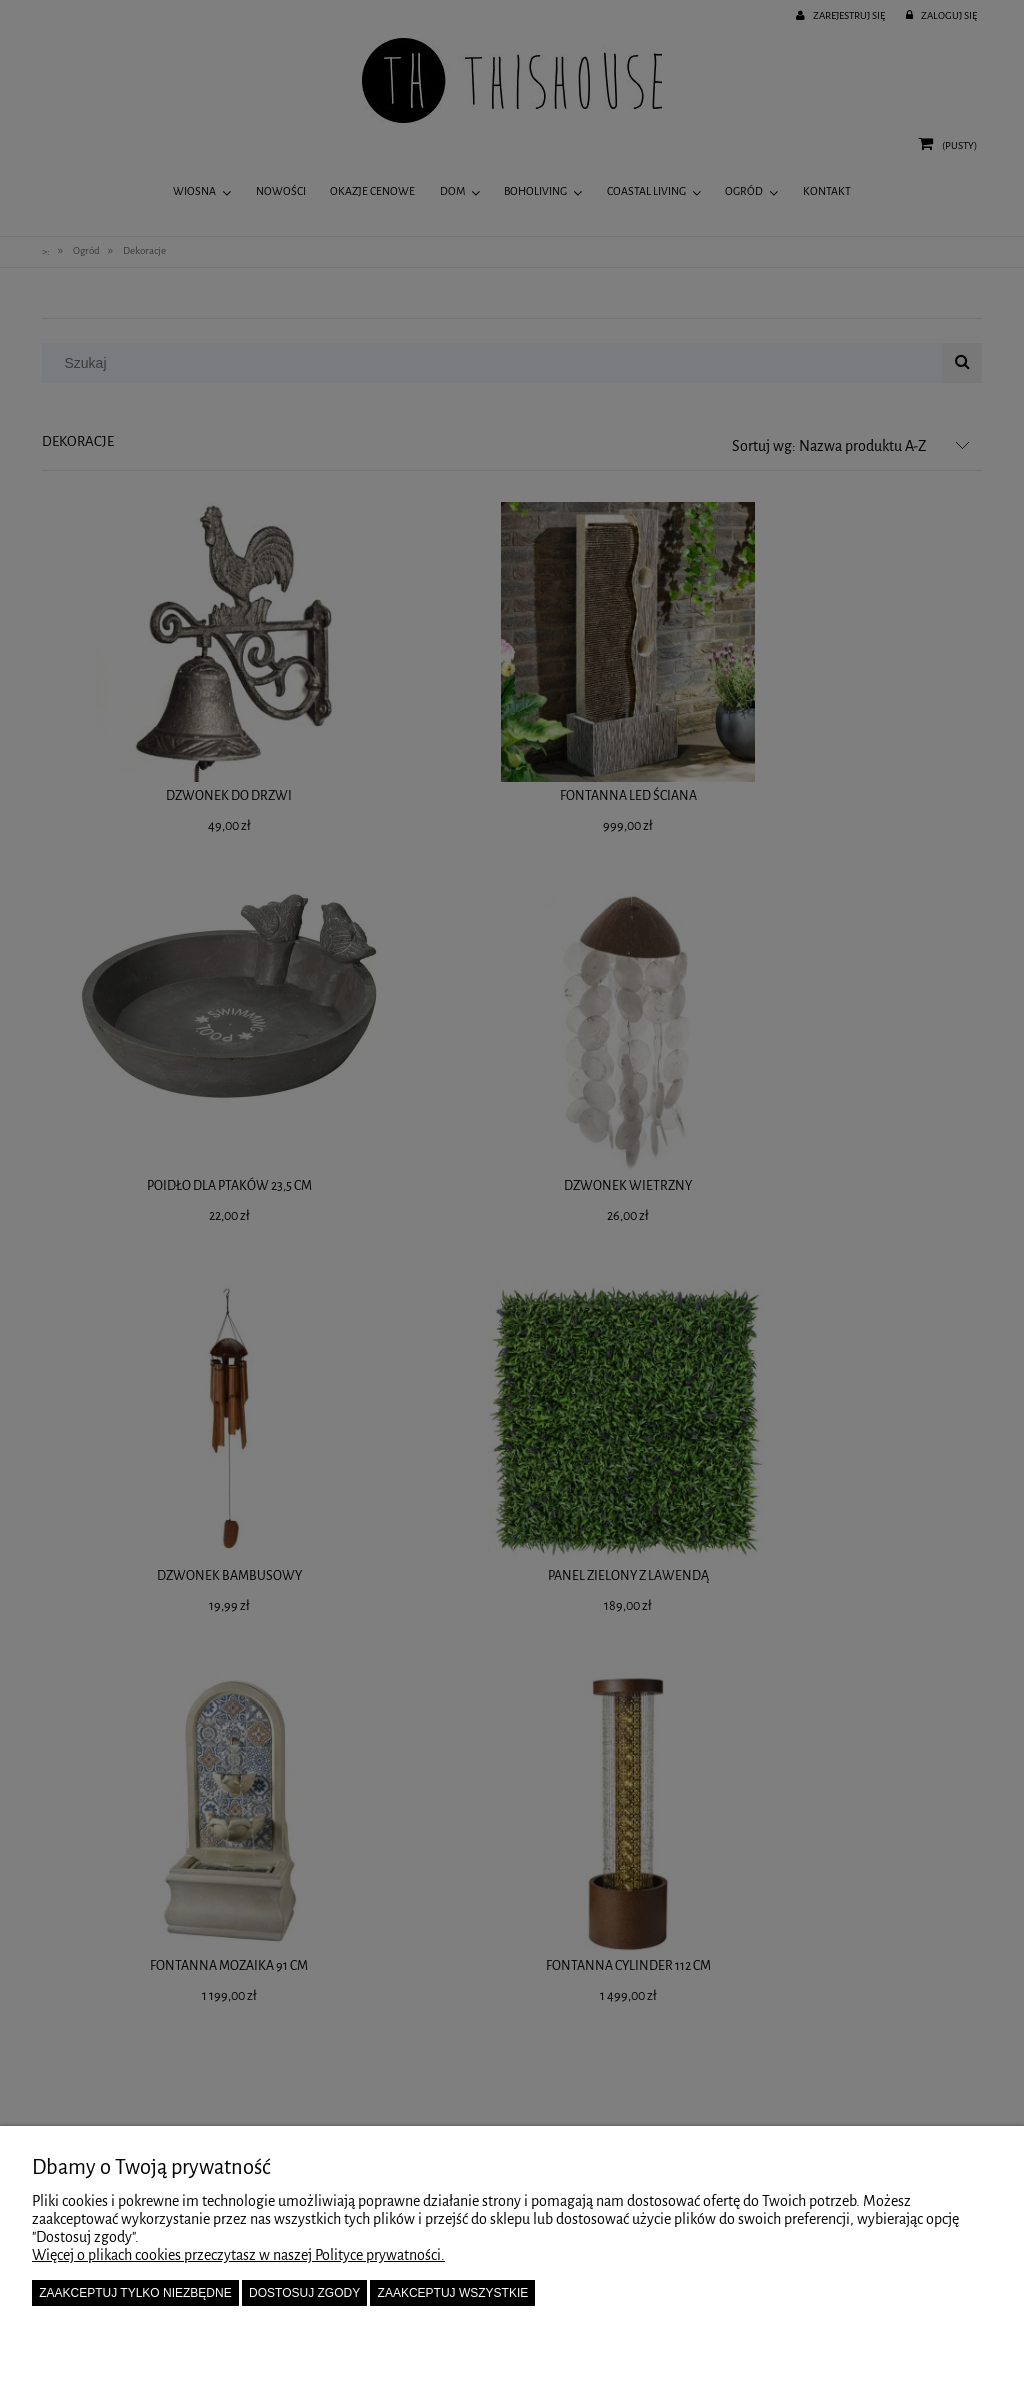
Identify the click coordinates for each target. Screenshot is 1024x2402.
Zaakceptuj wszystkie (453, 2293)
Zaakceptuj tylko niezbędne (135, 2293)
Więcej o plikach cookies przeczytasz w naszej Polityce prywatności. (238, 2255)
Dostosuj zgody (304, 2293)
